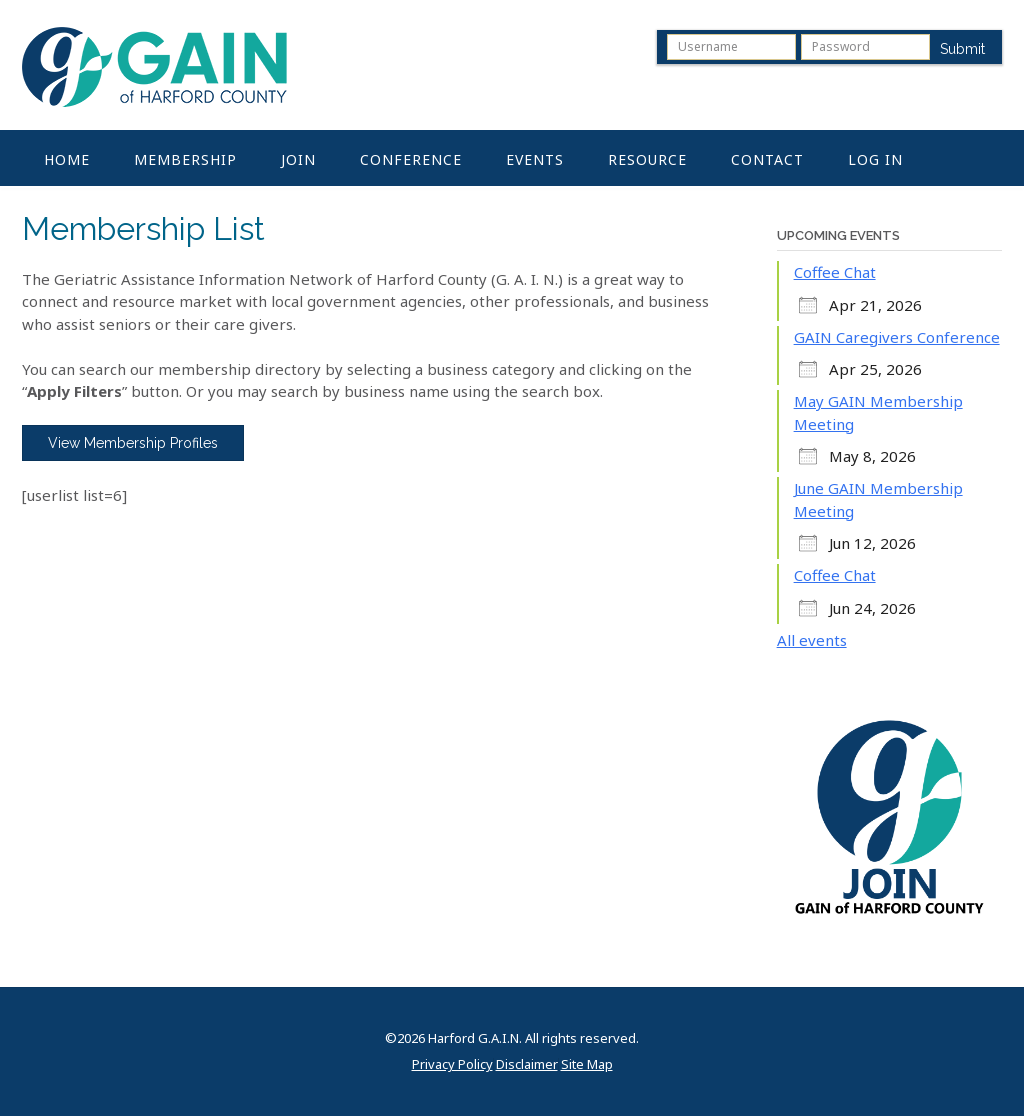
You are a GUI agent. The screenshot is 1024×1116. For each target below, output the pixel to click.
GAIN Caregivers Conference (897, 337)
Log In (875, 159)
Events (535, 159)
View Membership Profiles (133, 443)
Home (67, 159)
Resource (647, 159)
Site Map (587, 1064)
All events (812, 640)
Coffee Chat (835, 272)
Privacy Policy (452, 1064)
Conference (411, 159)
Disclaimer (527, 1064)
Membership (185, 159)
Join (298, 159)
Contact (767, 159)
